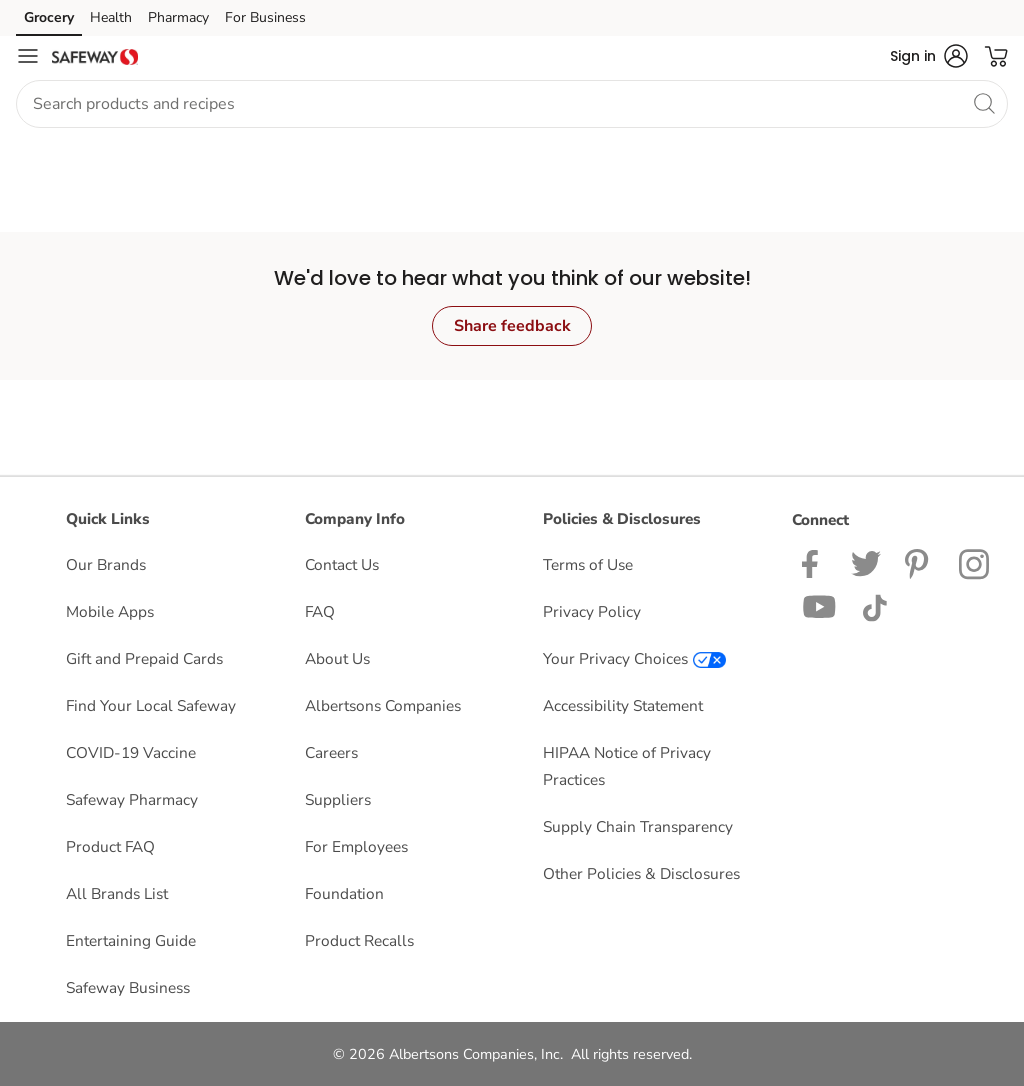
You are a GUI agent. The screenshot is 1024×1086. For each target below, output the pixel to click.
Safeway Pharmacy (132, 799)
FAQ (320, 611)
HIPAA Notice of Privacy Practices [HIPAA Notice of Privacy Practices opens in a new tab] (627, 766)
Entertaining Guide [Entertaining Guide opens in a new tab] (131, 940)
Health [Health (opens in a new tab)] (111, 17)
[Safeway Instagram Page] (975, 562)
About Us (337, 658)
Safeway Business (128, 987)
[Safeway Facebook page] (814, 562)
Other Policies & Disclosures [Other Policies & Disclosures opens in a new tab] (641, 873)
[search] (984, 103)
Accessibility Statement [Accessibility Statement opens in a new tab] (623, 705)
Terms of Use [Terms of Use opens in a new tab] (588, 564)
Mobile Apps (110, 611)
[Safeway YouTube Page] (820, 605)
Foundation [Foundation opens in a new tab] (344, 893)
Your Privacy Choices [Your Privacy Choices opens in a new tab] (634, 658)
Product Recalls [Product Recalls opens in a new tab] (359, 940)
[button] (929, 56)
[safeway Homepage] (95, 56)
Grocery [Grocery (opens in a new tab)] (49, 17)
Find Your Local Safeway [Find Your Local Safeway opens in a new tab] (151, 705)
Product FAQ (110, 846)
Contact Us (342, 564)
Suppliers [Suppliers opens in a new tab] (338, 799)
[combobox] (512, 104)
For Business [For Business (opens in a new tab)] (265, 17)
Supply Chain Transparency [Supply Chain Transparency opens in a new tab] (638, 826)
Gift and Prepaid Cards (144, 658)
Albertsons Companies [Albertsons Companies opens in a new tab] (383, 705)
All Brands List (117, 893)
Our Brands (106, 564)
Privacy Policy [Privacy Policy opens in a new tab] (592, 611)
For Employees (356, 846)
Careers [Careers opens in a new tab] (331, 752)
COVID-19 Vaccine (131, 752)
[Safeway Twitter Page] (866, 562)
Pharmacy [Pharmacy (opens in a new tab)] (178, 17)
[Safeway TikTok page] (874, 605)
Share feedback (512, 326)
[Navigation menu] (28, 56)
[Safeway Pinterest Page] (920, 562)
